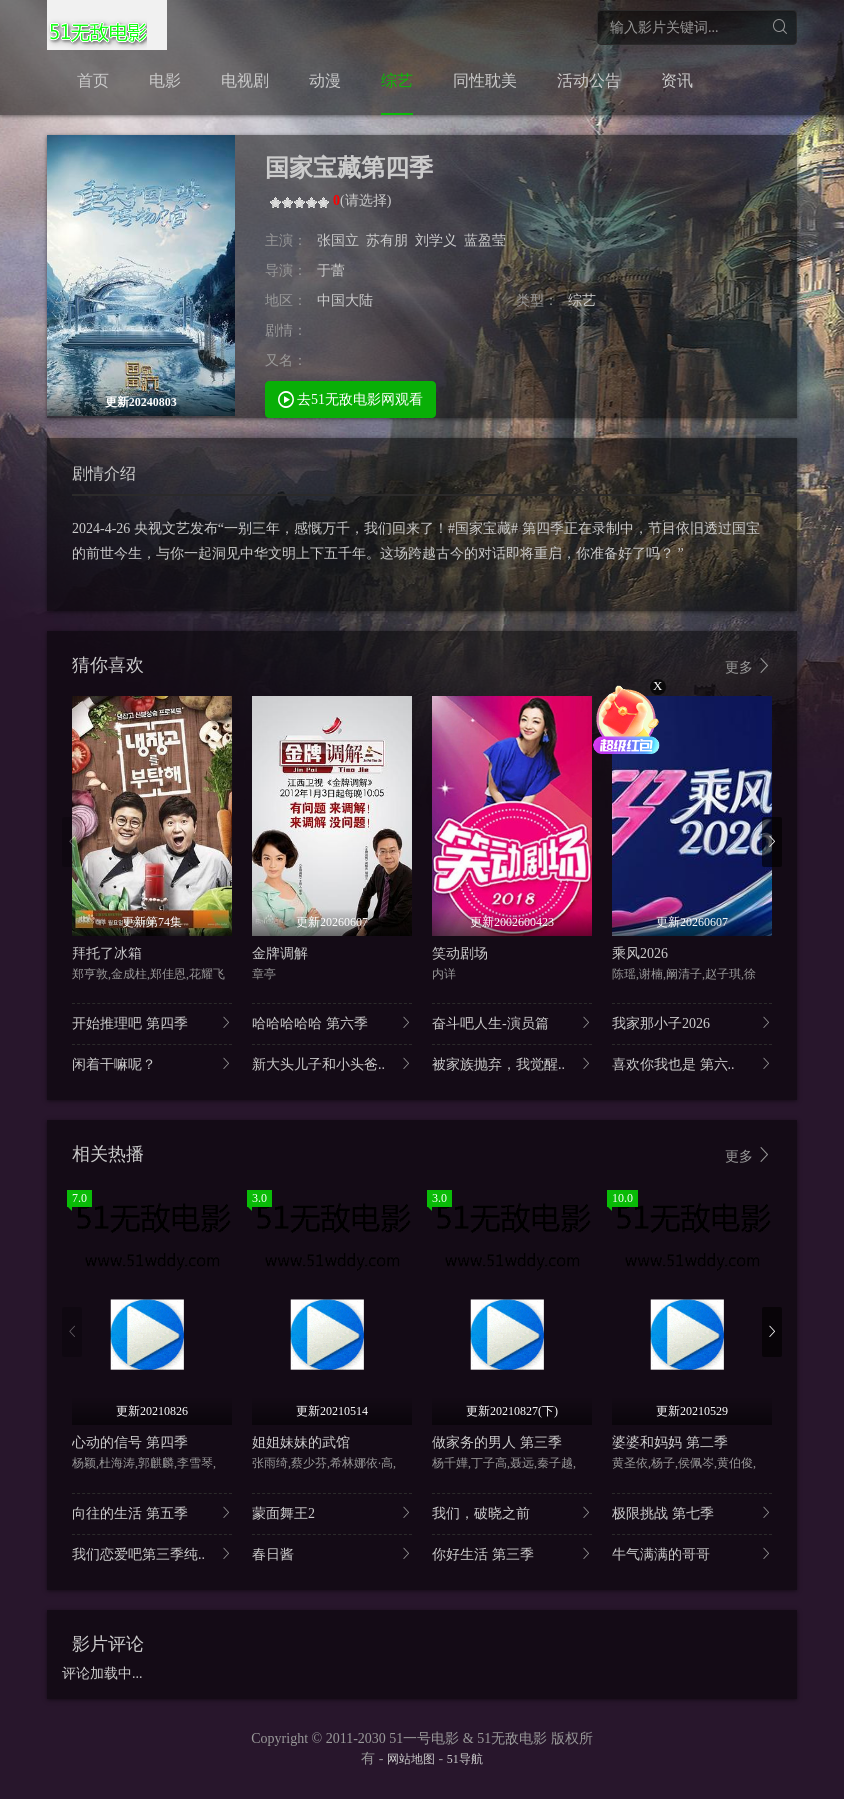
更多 (749, 666)
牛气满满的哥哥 (692, 1553)
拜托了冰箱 (107, 953)
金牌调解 (280, 953)
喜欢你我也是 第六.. (692, 1063)
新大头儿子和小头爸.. (332, 1063)
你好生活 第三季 (512, 1553)
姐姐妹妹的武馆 (301, 1442)
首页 (93, 80)
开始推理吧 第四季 (152, 1022)
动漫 (325, 80)
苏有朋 (387, 240)
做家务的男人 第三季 (497, 1442)
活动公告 (589, 80)
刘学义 (436, 240)
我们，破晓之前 (512, 1512)
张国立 (338, 240)
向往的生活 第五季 (152, 1512)
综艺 (397, 80)
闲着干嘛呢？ (152, 1063)
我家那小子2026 (692, 1022)
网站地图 (411, 1759)
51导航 (465, 1759)
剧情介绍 (104, 473)
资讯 (677, 80)
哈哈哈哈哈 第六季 (332, 1022)
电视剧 (245, 80)
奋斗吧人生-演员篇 (512, 1022)
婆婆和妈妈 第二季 (670, 1442)
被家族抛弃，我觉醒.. (512, 1063)
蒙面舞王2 (332, 1512)
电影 (165, 80)
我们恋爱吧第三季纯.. (152, 1553)
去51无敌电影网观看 (351, 398)
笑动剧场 (460, 953)
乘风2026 (640, 953)
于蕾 (331, 270)
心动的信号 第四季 (130, 1442)
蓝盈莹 (485, 240)
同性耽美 (485, 80)
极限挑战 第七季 (692, 1512)
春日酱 (332, 1553)
